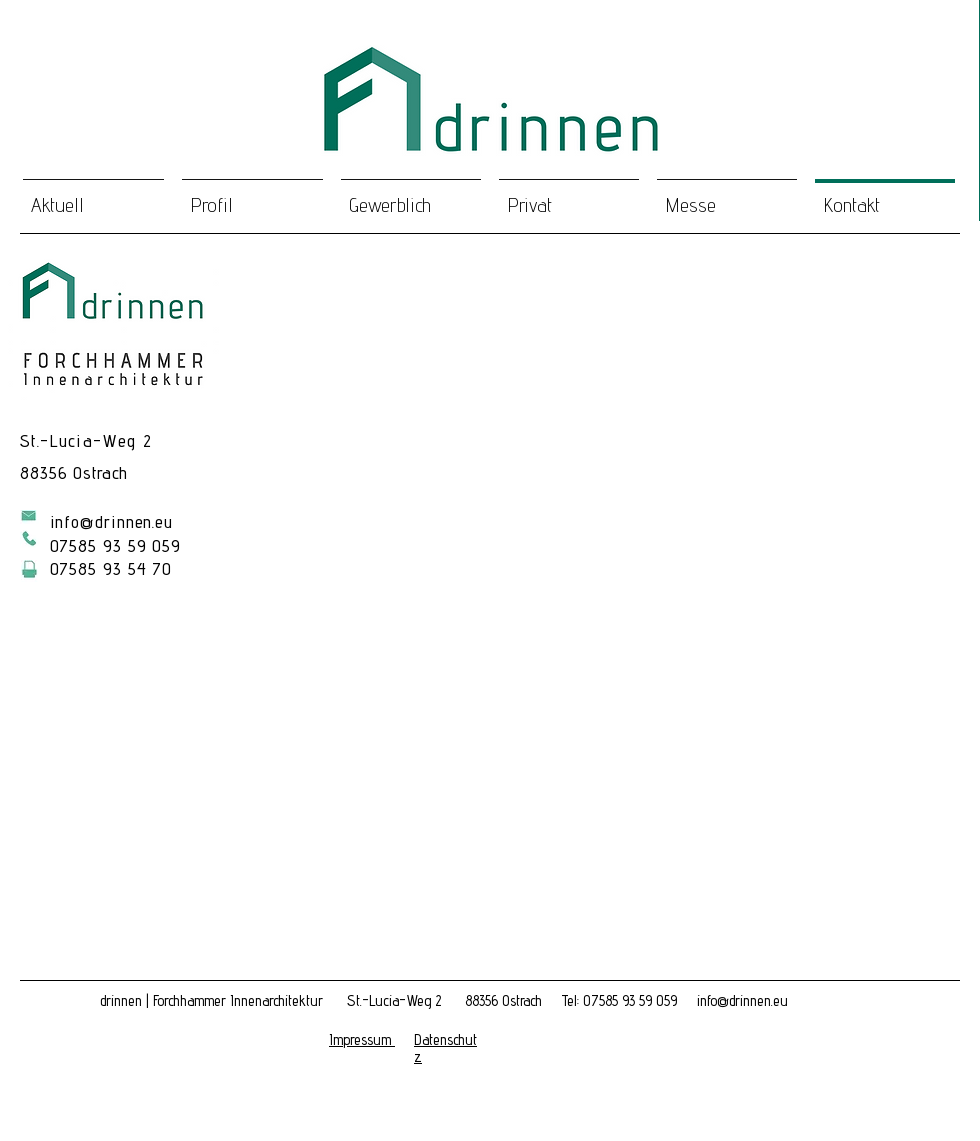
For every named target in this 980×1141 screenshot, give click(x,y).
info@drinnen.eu (112, 521)
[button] (362, 1040)
